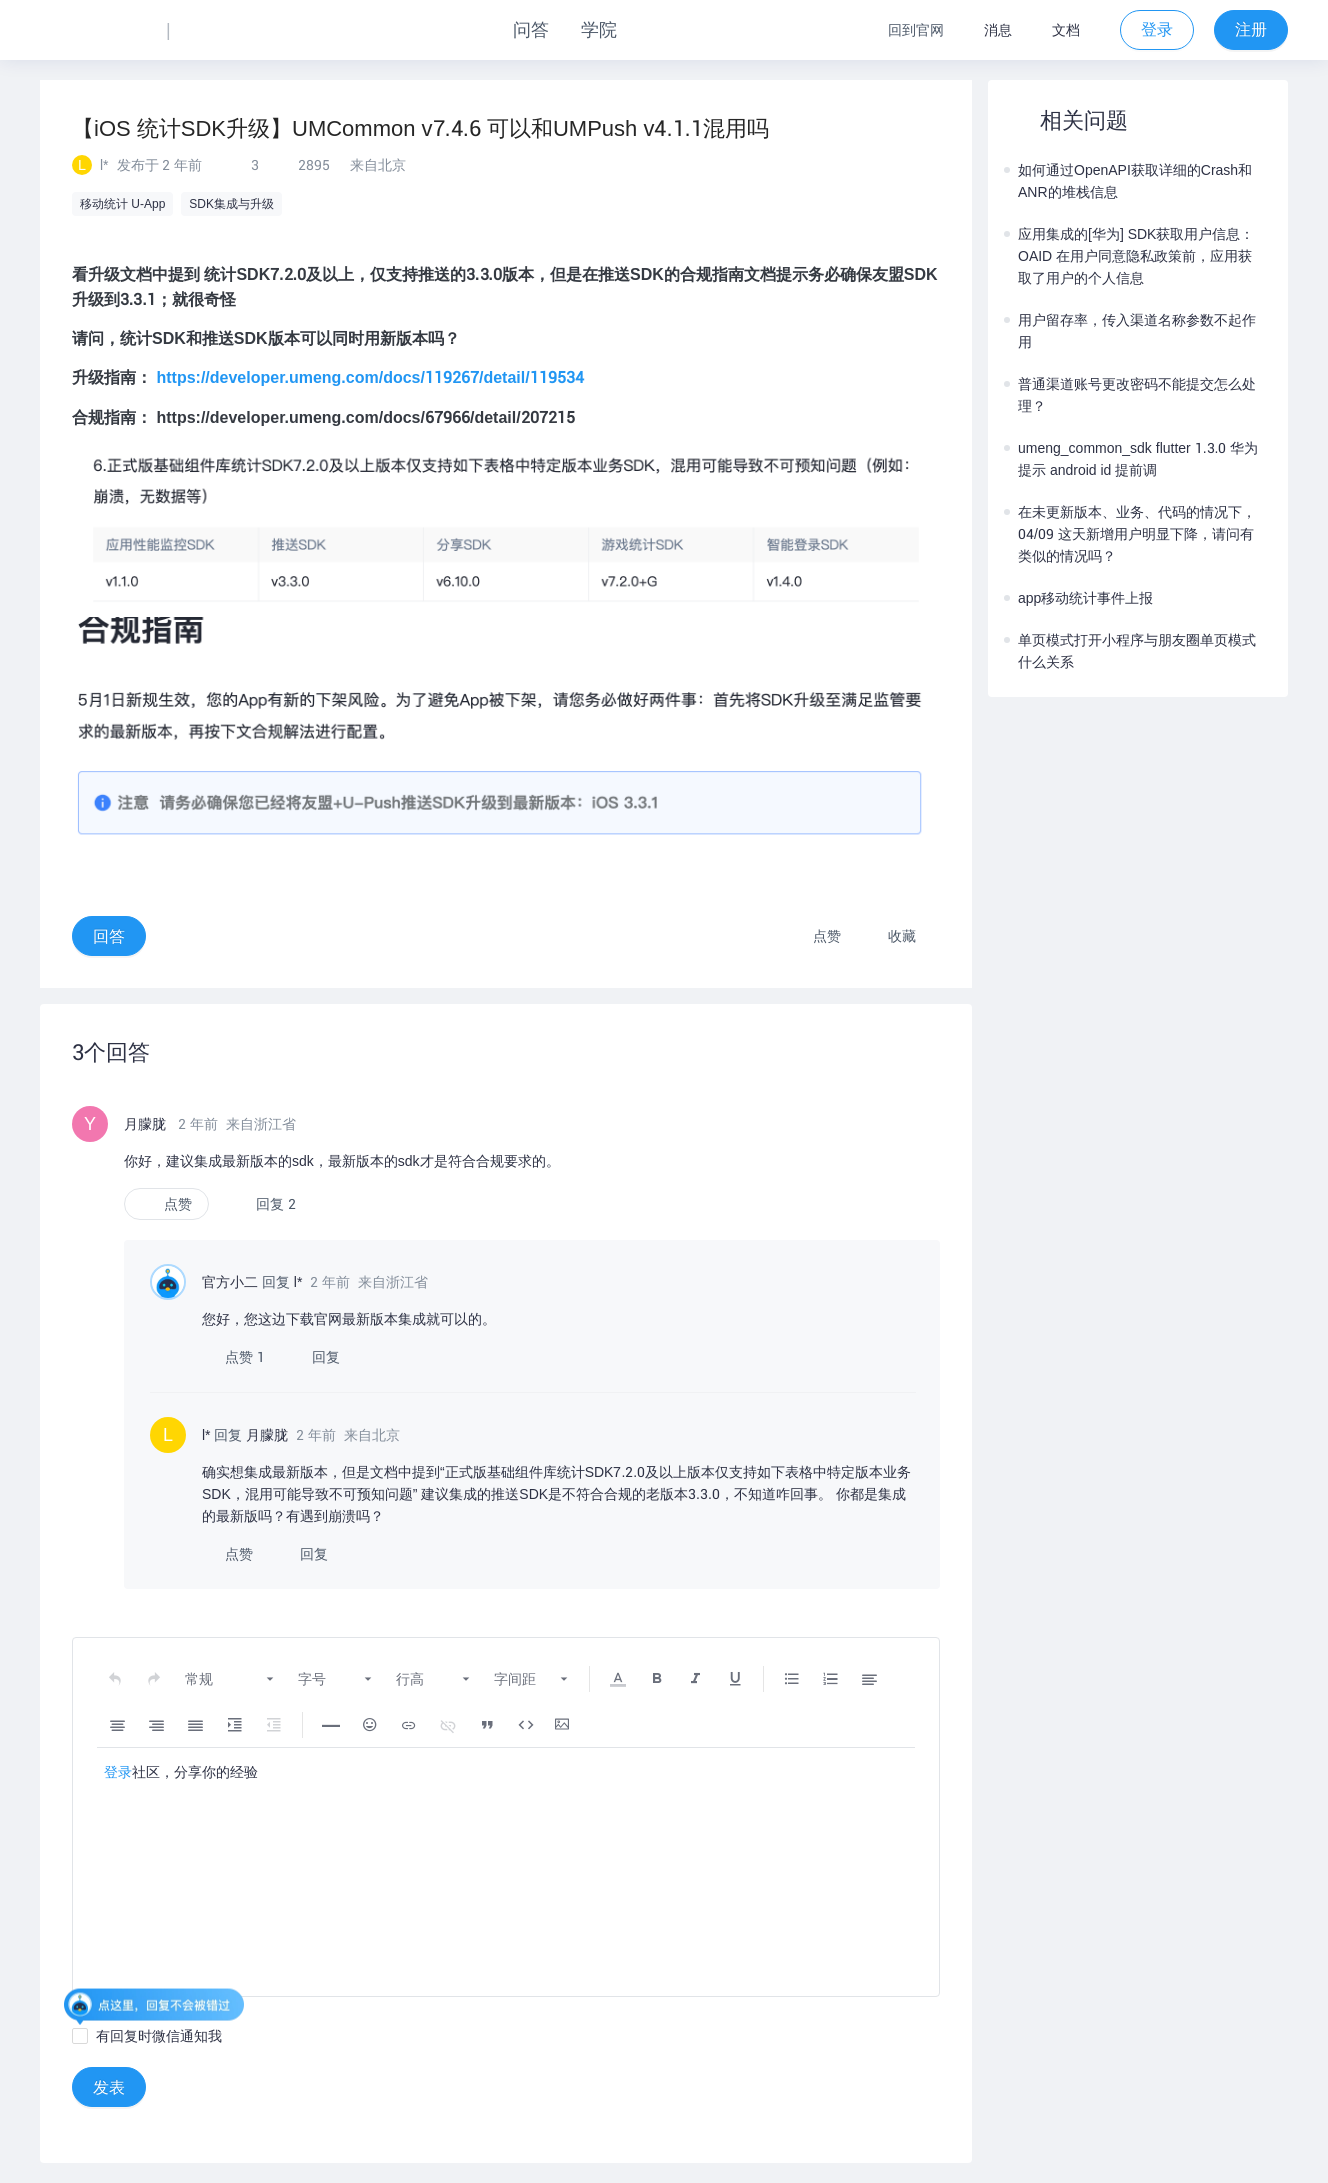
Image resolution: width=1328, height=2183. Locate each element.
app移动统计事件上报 (1078, 598)
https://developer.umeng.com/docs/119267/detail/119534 (369, 377)
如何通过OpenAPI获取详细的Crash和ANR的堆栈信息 (1128, 181)
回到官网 (916, 30)
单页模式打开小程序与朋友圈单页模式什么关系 (1130, 651)
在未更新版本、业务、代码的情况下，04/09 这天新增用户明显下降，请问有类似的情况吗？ (1130, 534)
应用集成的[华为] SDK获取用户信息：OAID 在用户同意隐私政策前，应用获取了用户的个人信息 (1129, 256)
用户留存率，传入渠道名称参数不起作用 (1130, 331)
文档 (1066, 30)
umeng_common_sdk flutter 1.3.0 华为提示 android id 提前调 (1131, 459)
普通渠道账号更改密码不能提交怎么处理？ (1130, 395)
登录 (118, 1772)
